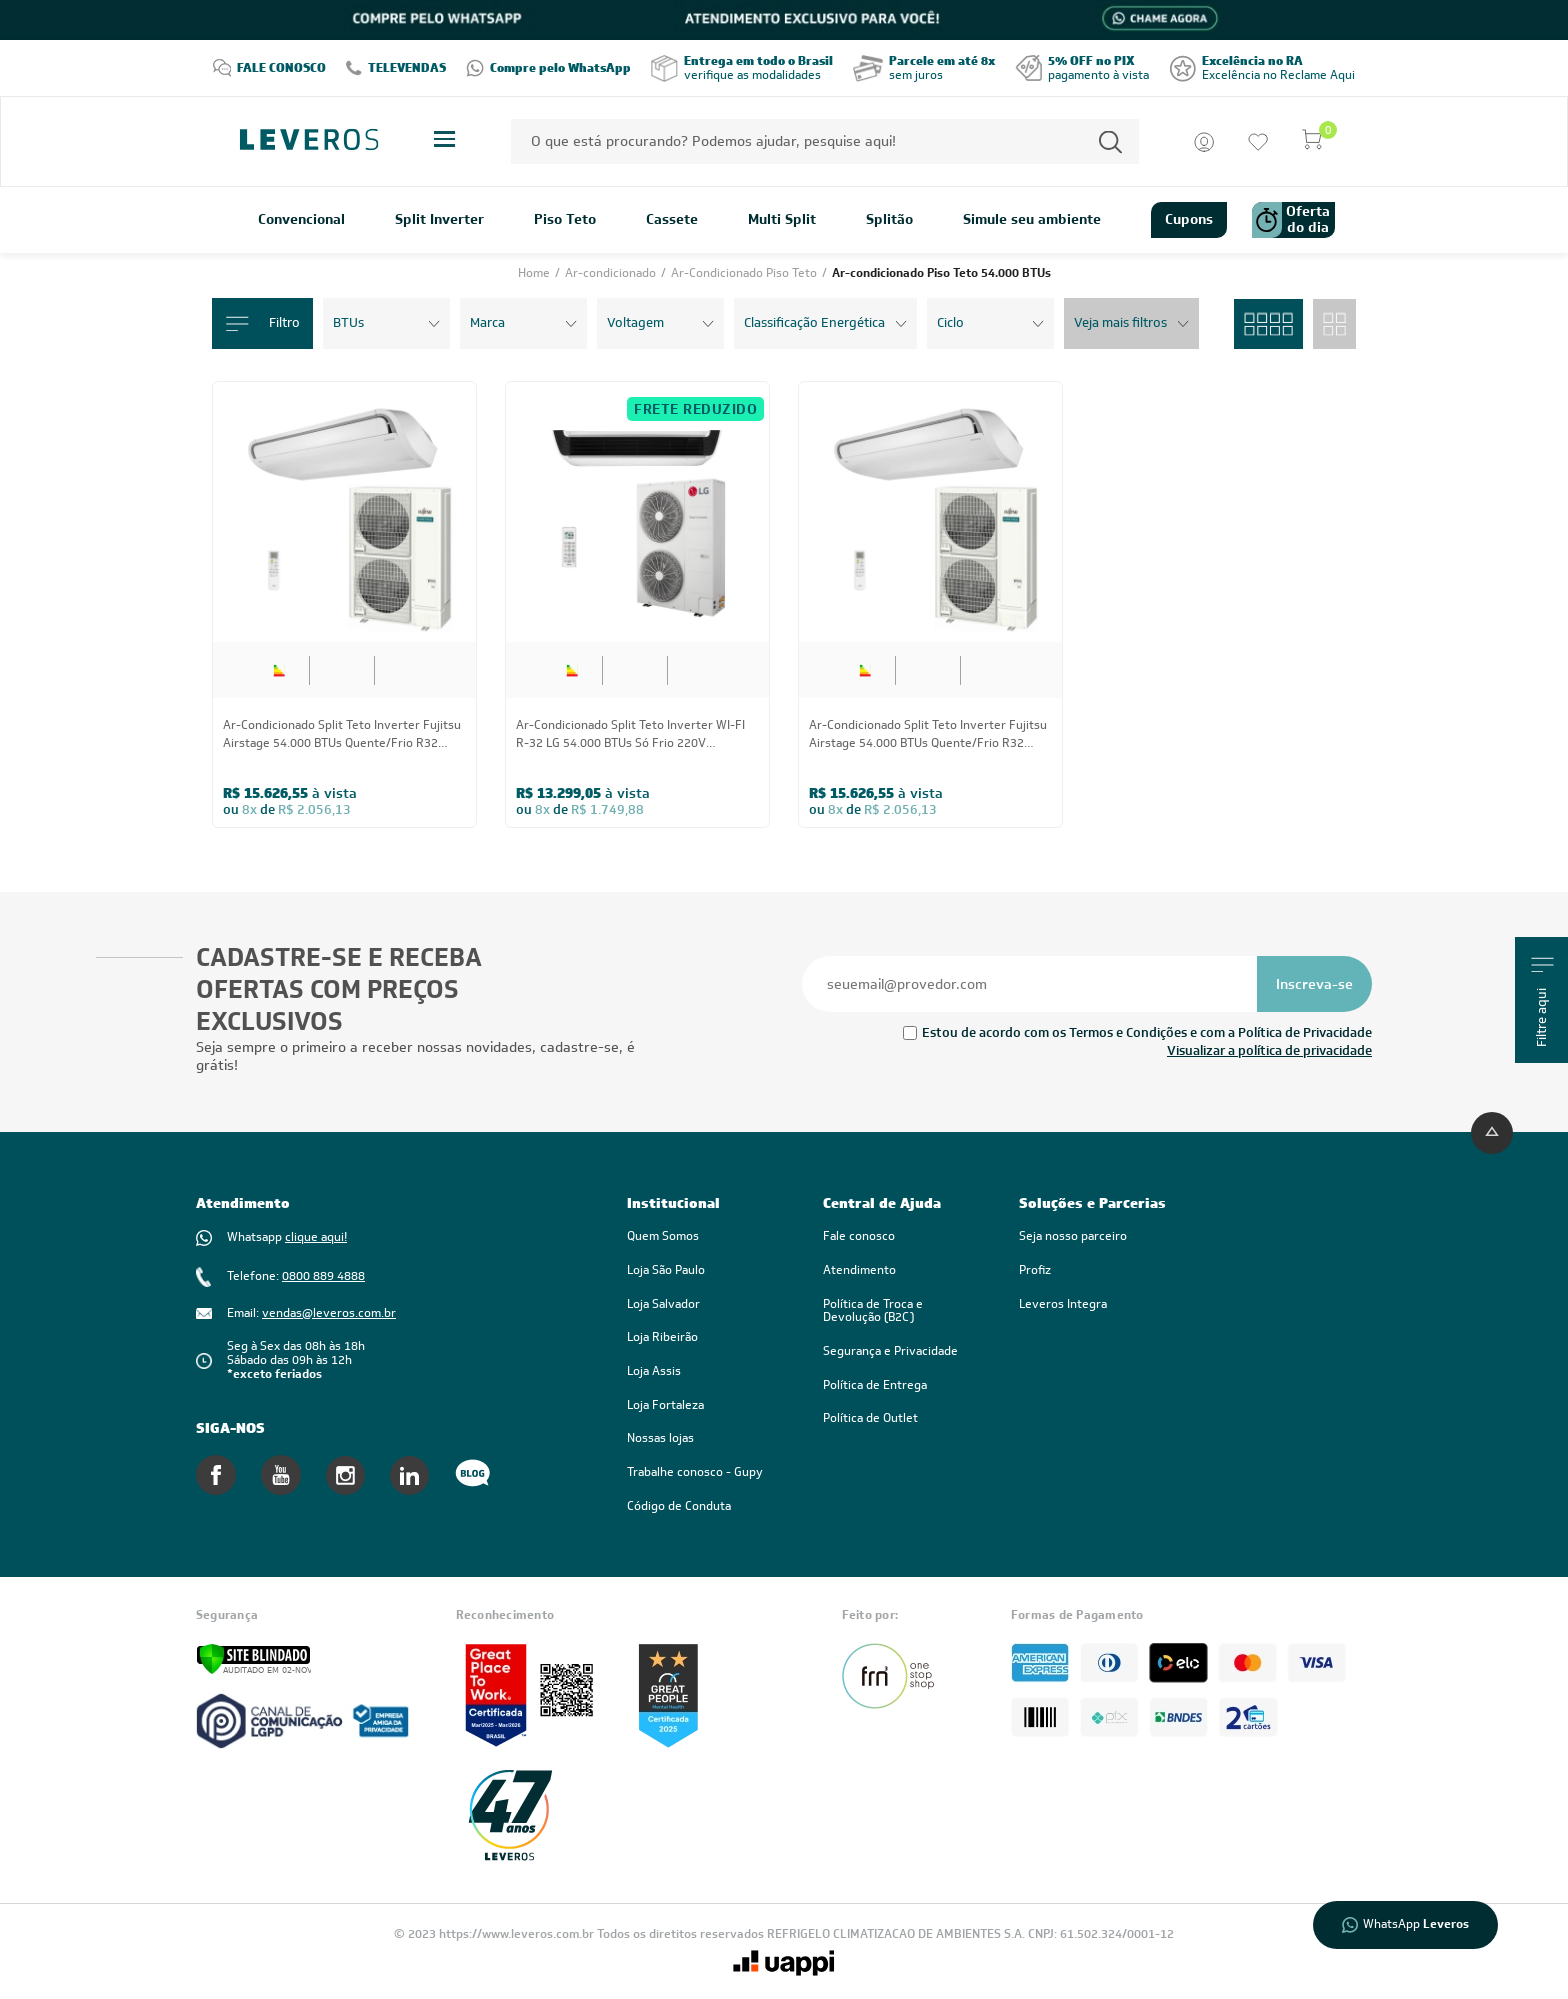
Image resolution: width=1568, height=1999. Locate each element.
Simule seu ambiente (1032, 220)
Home (535, 273)
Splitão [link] (889, 220)
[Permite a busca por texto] (1110, 141)
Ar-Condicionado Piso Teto (745, 273)
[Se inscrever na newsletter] (1314, 984)
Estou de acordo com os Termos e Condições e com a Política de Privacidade (1147, 1032)
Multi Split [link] (782, 220)
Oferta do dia (1291, 220)
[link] (901, 1311)
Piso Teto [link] (565, 220)
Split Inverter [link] (439, 220)
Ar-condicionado (612, 273)
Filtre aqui (1542, 1002)
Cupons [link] (1189, 219)
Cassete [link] (672, 220)
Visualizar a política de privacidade (1269, 1050)
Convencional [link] (301, 220)
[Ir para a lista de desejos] (1258, 142)
